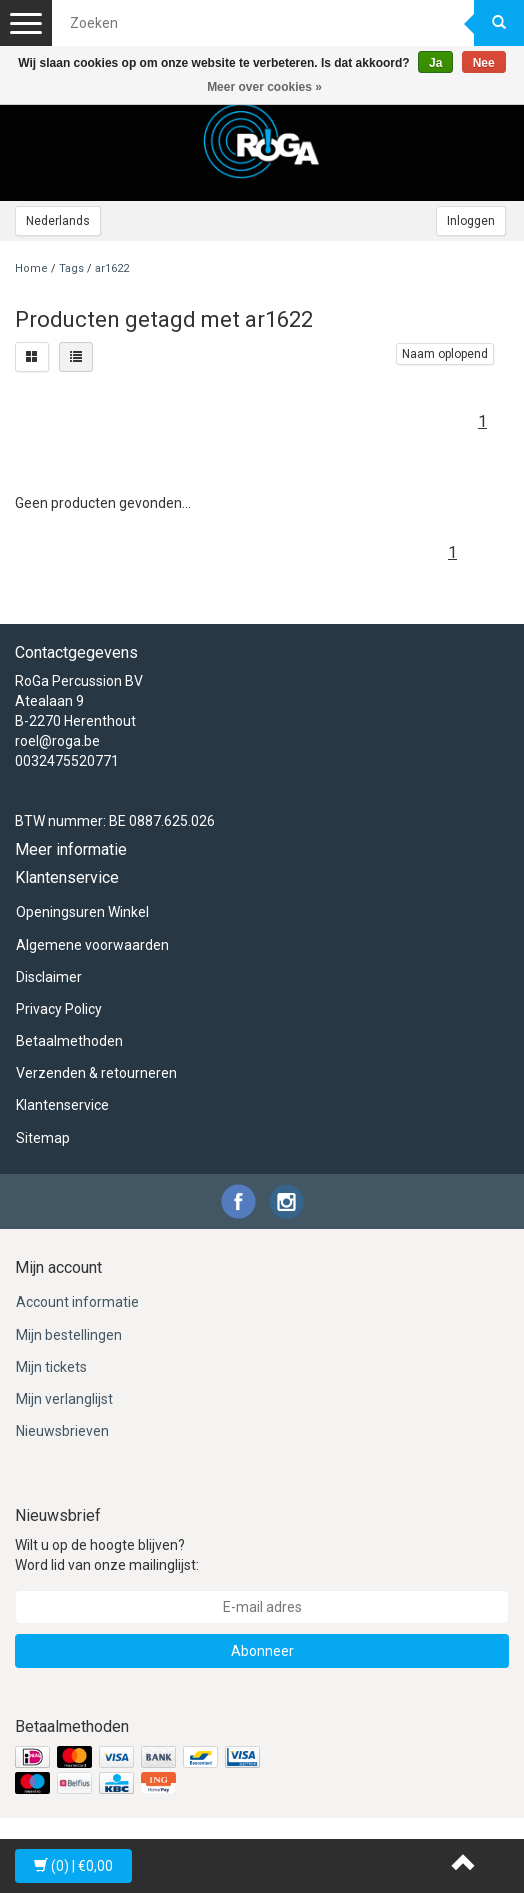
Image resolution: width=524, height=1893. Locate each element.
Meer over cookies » (264, 87)
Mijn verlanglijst (64, 1399)
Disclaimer (49, 977)
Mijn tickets (51, 1367)
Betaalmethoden (69, 1041)
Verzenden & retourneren (96, 1073)
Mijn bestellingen (69, 1335)
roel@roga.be (57, 741)
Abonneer (262, 1651)
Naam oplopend (445, 354)
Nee (484, 63)
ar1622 (112, 268)
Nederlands (58, 221)
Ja (435, 63)
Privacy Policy (59, 1009)
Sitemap (43, 1138)
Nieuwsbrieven (62, 1431)
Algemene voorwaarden (92, 945)
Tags (71, 268)
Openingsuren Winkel (82, 912)
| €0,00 (73, 1866)
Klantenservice (62, 1105)
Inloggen (471, 221)
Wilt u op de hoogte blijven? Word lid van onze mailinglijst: (107, 1555)
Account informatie (77, 1302)
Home (31, 268)
